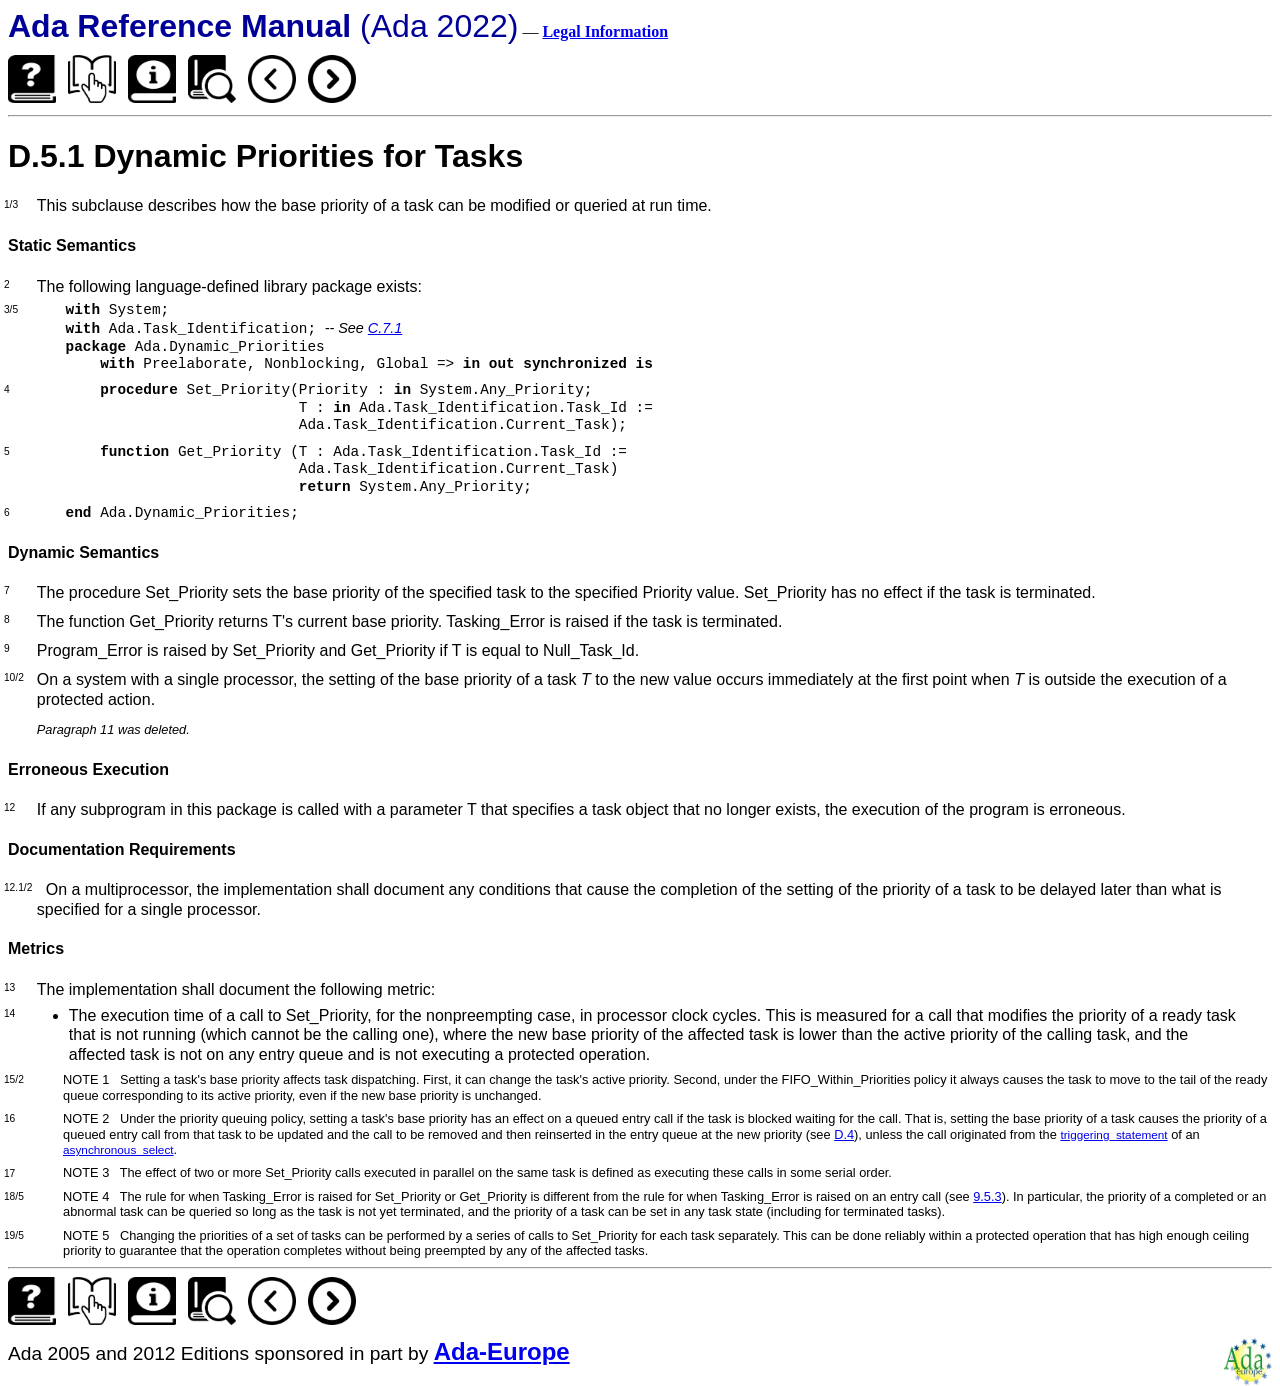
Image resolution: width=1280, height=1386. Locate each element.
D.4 (844, 1134)
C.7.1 (385, 328)
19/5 (14, 1235)
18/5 (14, 1196)
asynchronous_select (118, 1149)
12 (9, 807)
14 (9, 1013)
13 (9, 987)
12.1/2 (18, 887)
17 (9, 1173)
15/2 (14, 1079)
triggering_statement (1113, 1134)
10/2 (14, 677)
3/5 (11, 309)
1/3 (11, 204)
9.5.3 (987, 1196)
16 (9, 1118)
